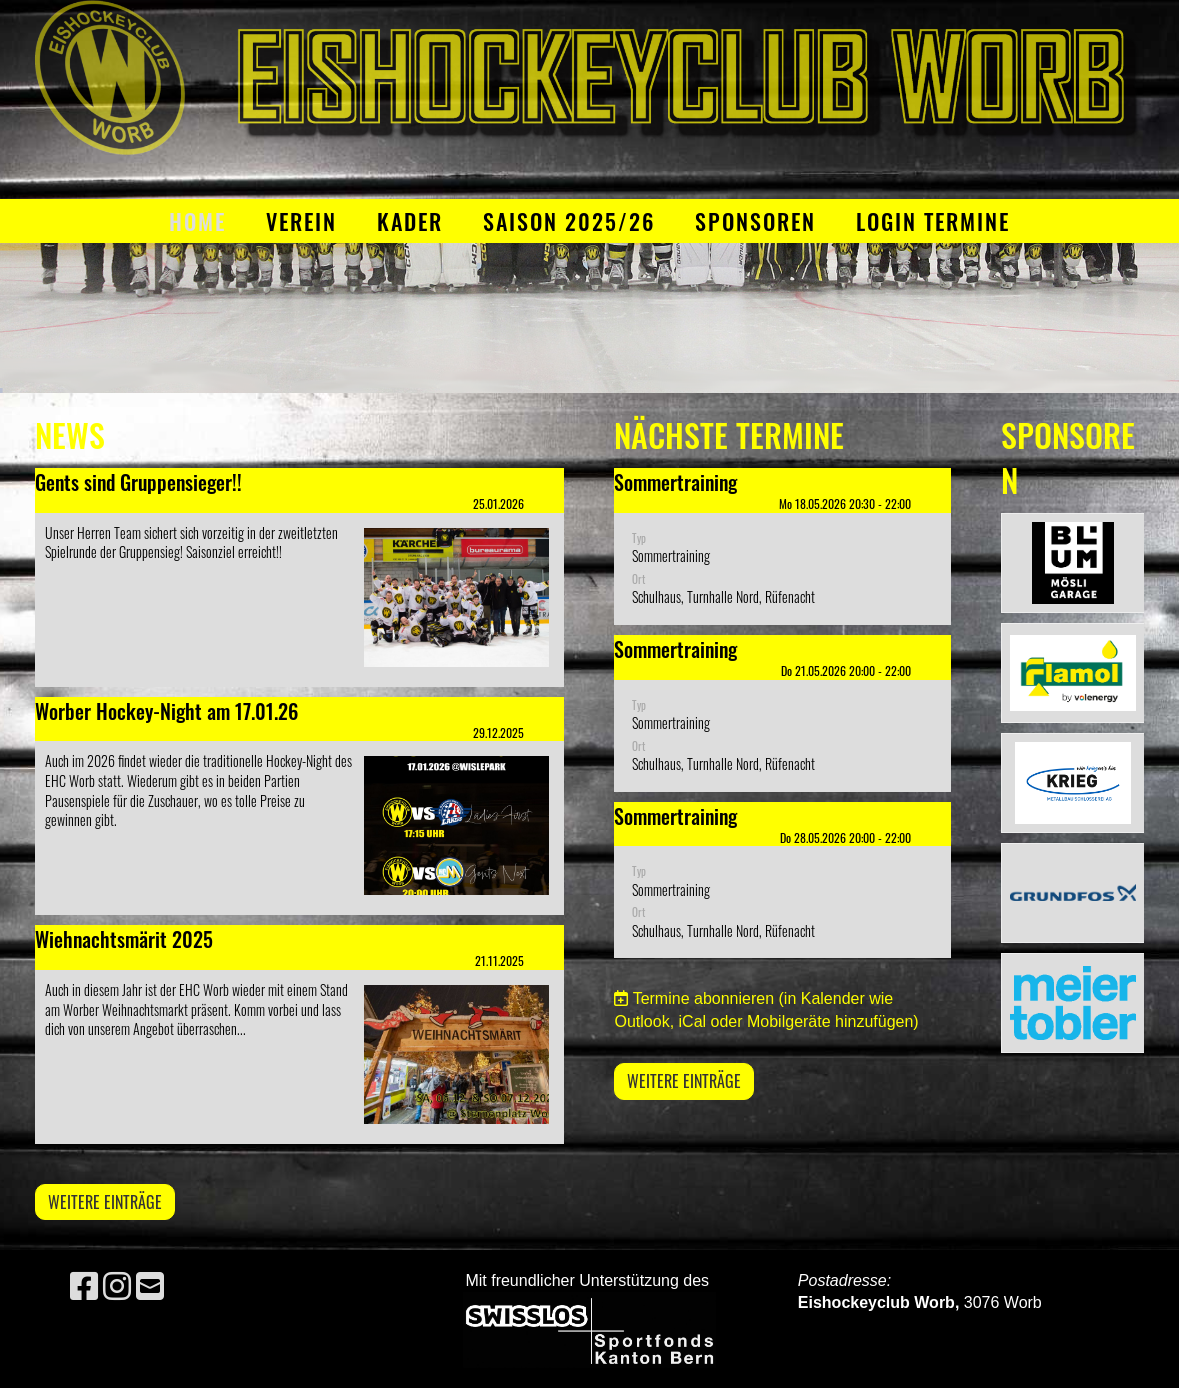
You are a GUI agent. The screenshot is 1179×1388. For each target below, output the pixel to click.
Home (197, 221)
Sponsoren (755, 221)
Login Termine (933, 221)
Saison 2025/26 (569, 221)
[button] (782, 546)
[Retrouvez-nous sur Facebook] (84, 1287)
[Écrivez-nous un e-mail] (150, 1287)
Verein (301, 221)
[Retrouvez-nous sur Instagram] (117, 1287)
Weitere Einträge (105, 1202)
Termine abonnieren (703, 998)
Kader (410, 221)
